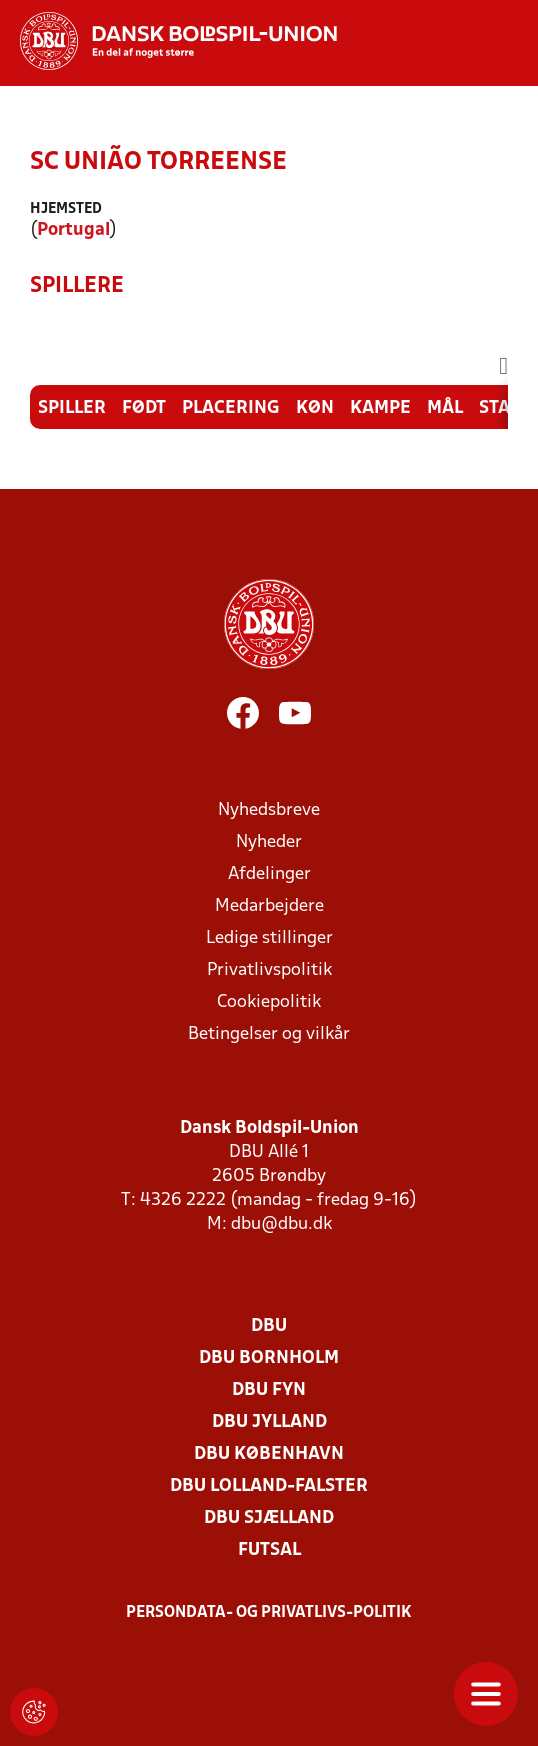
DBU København (269, 1454)
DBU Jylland (269, 1422)
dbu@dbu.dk (281, 1224)
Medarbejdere (269, 906)
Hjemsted (66, 209)
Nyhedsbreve (269, 810)
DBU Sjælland (269, 1518)
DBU (269, 1326)
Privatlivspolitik (269, 970)
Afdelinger (269, 874)
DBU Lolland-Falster (269, 1486)
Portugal (73, 230)
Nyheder (269, 842)
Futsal (269, 1550)
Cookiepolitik (269, 1002)
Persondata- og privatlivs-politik (269, 1613)
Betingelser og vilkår (269, 1034)
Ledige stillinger (269, 938)
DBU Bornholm (269, 1358)
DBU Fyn (269, 1390)
